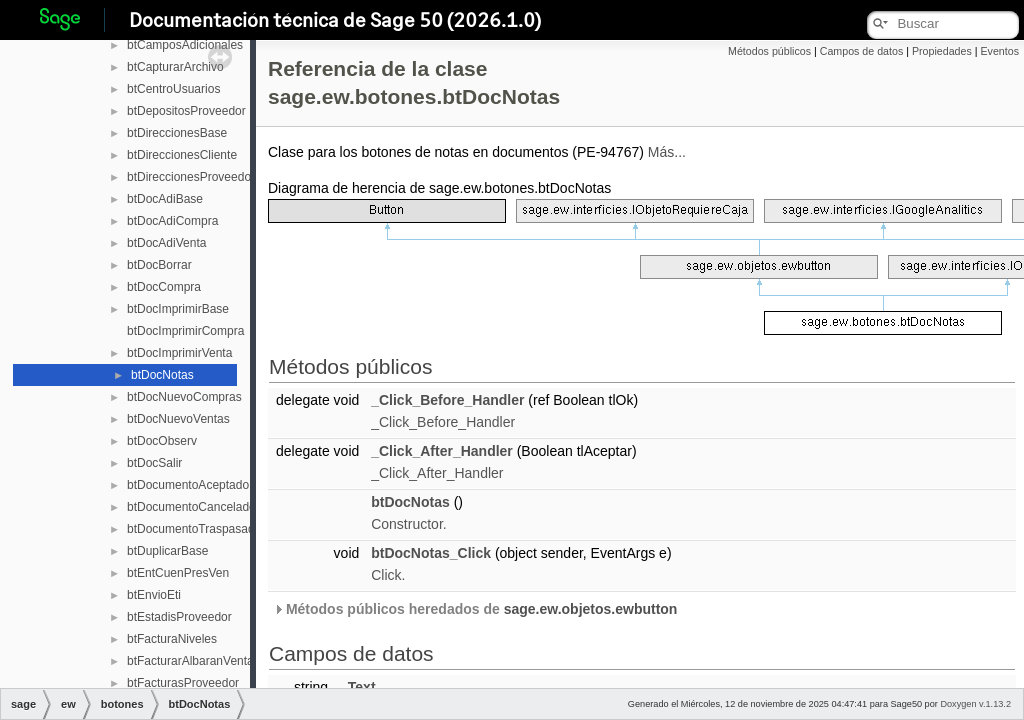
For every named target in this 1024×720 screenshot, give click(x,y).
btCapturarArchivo (175, 67)
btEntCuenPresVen (178, 573)
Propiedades (942, 51)
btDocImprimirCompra (185, 331)
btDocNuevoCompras (184, 397)
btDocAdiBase (165, 199)
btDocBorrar (159, 265)
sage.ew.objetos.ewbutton (591, 609)
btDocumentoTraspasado (194, 529)
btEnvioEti (154, 595)
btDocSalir (154, 463)
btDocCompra (164, 287)
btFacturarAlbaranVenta (190, 661)
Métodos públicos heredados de (475, 609)
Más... (667, 152)
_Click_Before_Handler (447, 400)
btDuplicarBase (167, 551)
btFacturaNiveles (172, 639)
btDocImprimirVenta (179, 353)
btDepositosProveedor (186, 111)
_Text (358, 687)
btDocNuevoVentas (178, 419)
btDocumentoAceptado (188, 485)
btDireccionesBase (177, 133)
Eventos (999, 51)
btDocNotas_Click (431, 553)
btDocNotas (162, 375)
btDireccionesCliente (182, 155)
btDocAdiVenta (166, 243)
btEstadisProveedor (179, 617)
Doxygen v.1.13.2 (975, 704)
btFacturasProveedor (183, 683)
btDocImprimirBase (178, 309)
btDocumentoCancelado (191, 507)
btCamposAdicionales (185, 45)
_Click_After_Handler (442, 451)
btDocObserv (162, 441)
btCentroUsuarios (173, 89)
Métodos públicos (769, 51)
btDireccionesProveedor (191, 177)
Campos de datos (862, 51)
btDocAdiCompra (172, 221)
